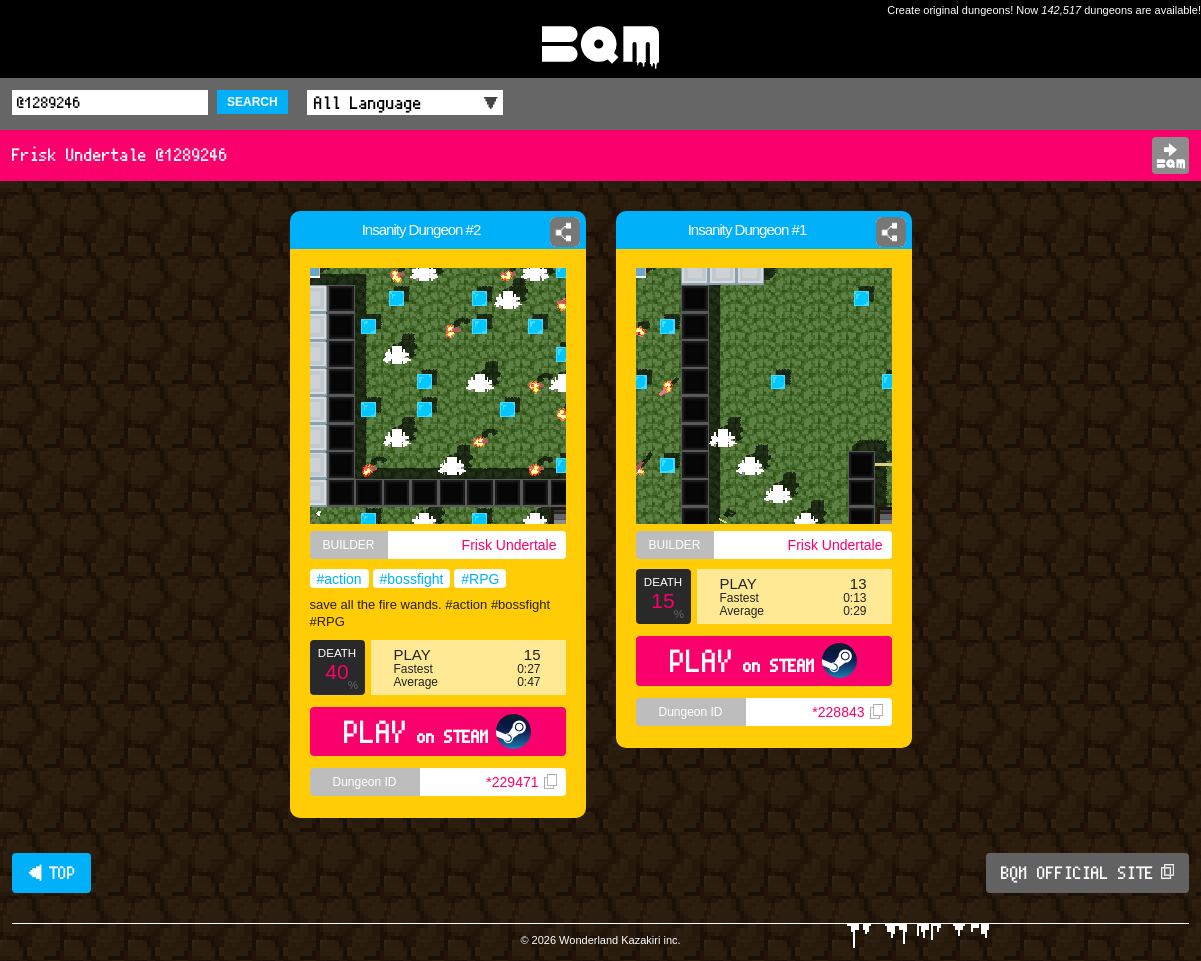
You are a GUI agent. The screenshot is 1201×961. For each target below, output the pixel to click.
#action (339, 579)
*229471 (521, 782)
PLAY (437, 731)
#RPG (480, 579)
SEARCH (252, 102)
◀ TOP (51, 873)
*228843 (847, 712)
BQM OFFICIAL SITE (1087, 873)
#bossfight (412, 579)
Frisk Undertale (509, 545)
